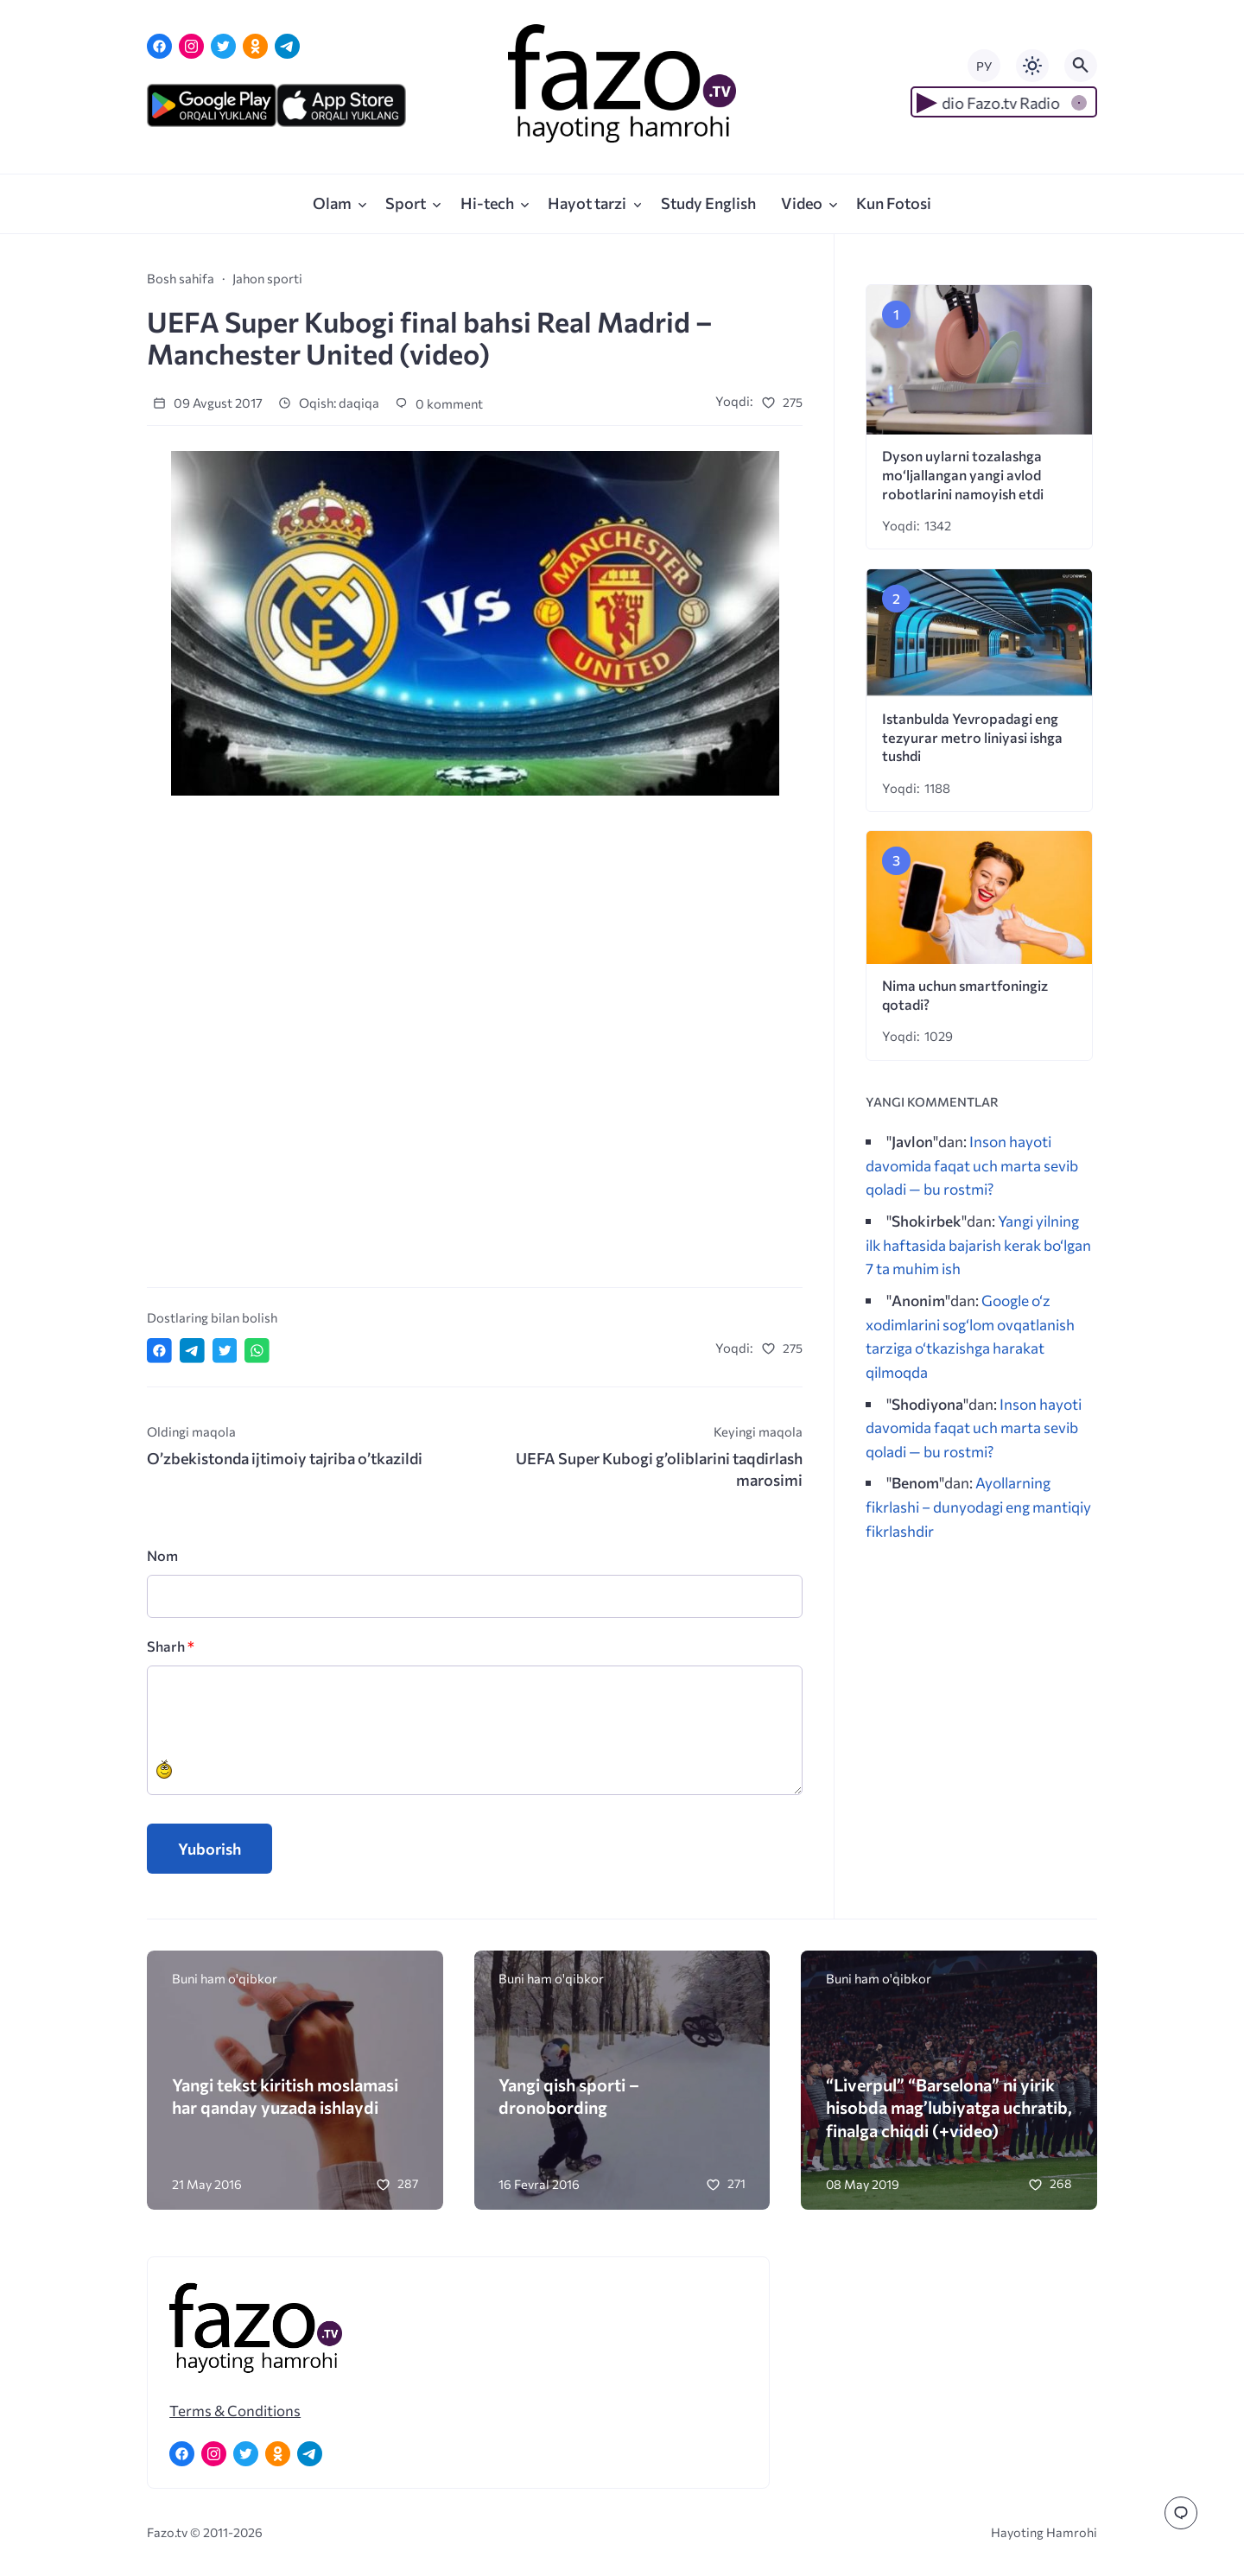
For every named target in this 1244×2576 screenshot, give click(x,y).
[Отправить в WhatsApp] (257, 1350)
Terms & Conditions (235, 2410)
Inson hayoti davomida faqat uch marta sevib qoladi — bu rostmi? (972, 1165)
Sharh (170, 1646)
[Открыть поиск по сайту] (1080, 65)
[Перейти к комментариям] (1181, 2513)
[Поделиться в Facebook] (159, 1350)
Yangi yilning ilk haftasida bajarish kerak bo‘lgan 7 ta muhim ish (978, 1244)
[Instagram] (191, 46)
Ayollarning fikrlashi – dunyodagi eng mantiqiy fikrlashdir (978, 1506)
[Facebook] (159, 46)
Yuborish (209, 1848)
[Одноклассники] (255, 46)
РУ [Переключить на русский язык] (984, 66)
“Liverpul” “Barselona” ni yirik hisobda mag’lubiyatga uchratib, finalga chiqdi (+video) (949, 2107)
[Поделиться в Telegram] (192, 1350)
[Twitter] (223, 46)
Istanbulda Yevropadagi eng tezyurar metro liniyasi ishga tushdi (972, 737)
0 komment (439, 403)
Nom (162, 1555)
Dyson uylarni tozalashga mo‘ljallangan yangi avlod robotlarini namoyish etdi (963, 474)
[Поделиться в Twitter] (225, 1350)
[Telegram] (287, 46)
